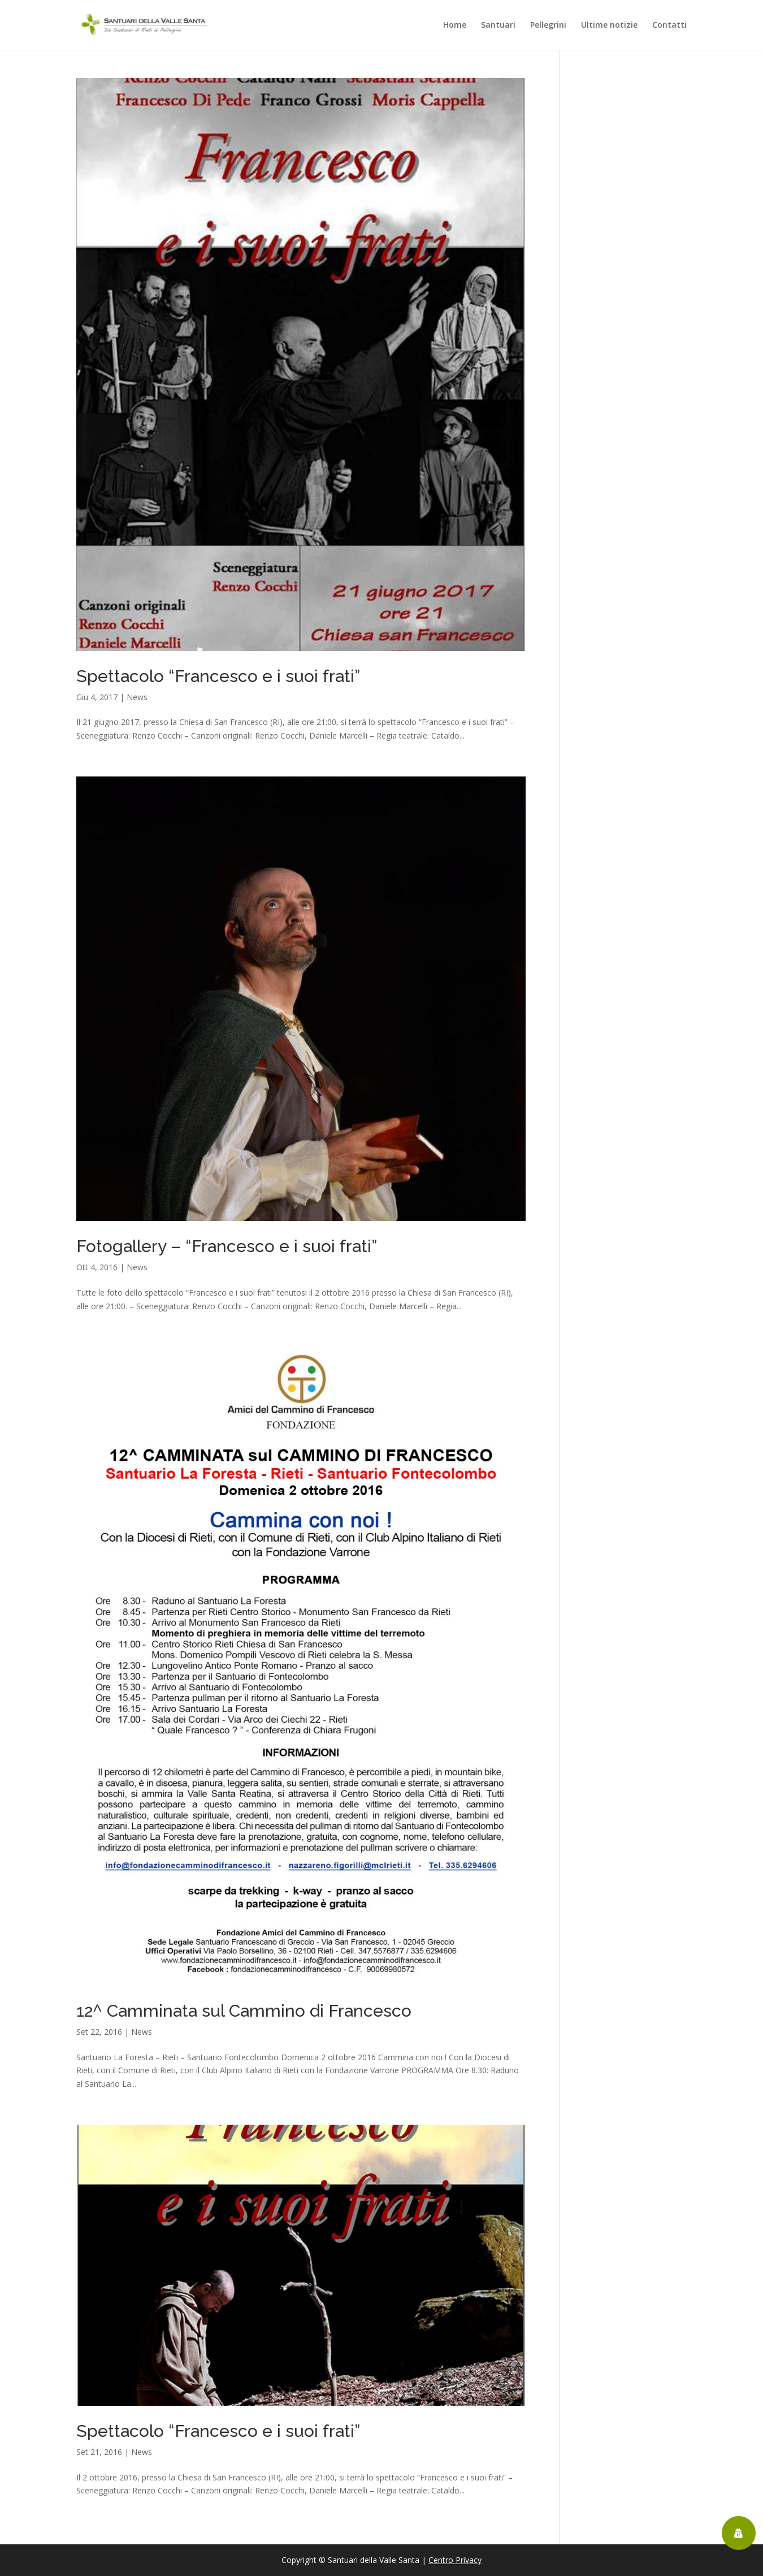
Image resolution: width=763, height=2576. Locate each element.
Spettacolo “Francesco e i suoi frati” (218, 676)
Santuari (498, 25)
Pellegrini (548, 25)
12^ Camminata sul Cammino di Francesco (243, 2011)
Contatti (669, 25)
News (137, 697)
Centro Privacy (455, 2560)
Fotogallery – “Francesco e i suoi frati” (226, 1246)
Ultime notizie (609, 25)
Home (454, 25)
